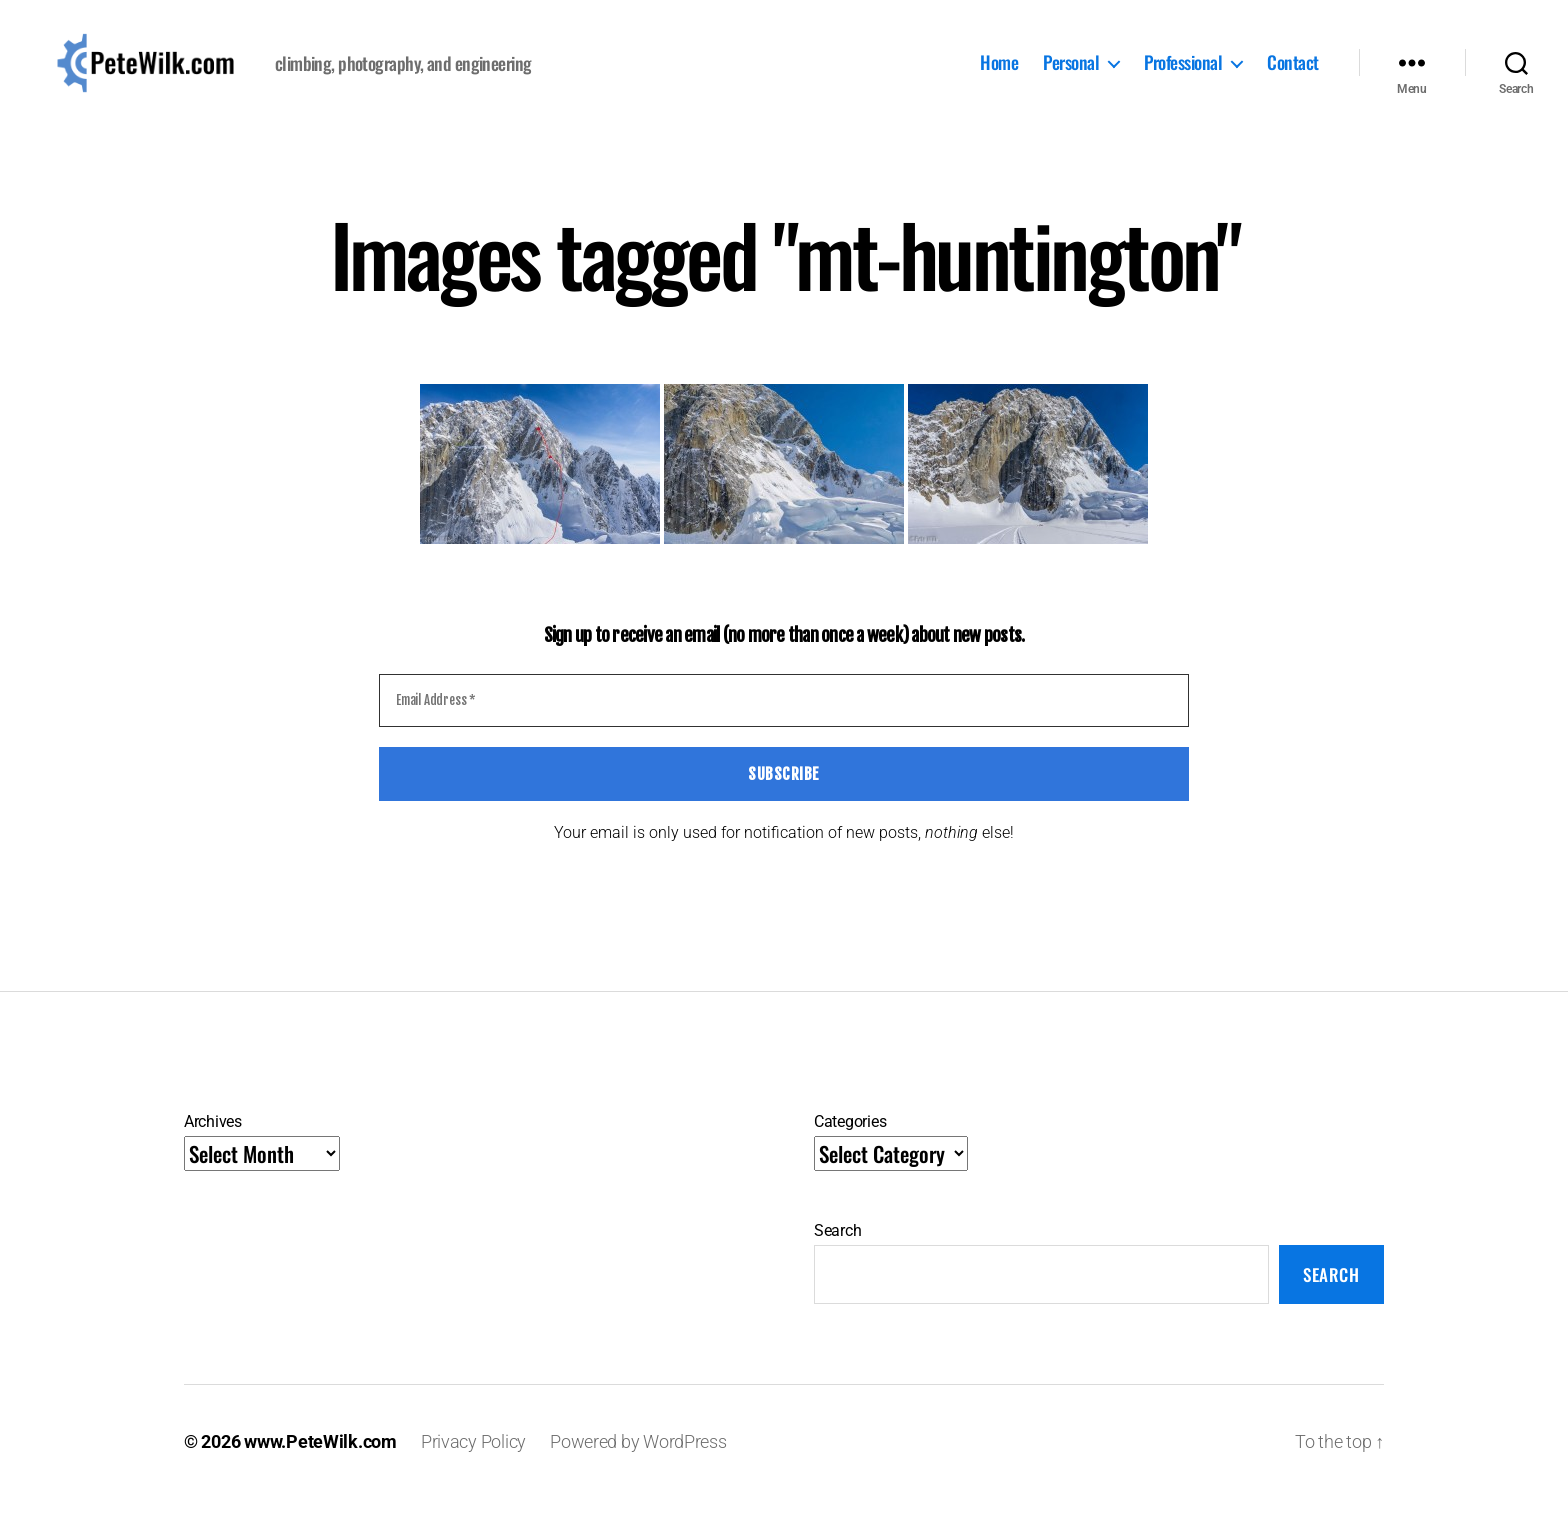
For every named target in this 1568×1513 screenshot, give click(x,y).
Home (999, 71)
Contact (1293, 71)
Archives (213, 1136)
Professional (1183, 71)
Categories (850, 1136)
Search (837, 1245)
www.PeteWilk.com (320, 1456)
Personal (1071, 71)
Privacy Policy (473, 1456)
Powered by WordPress (638, 1456)
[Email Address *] (784, 716)
